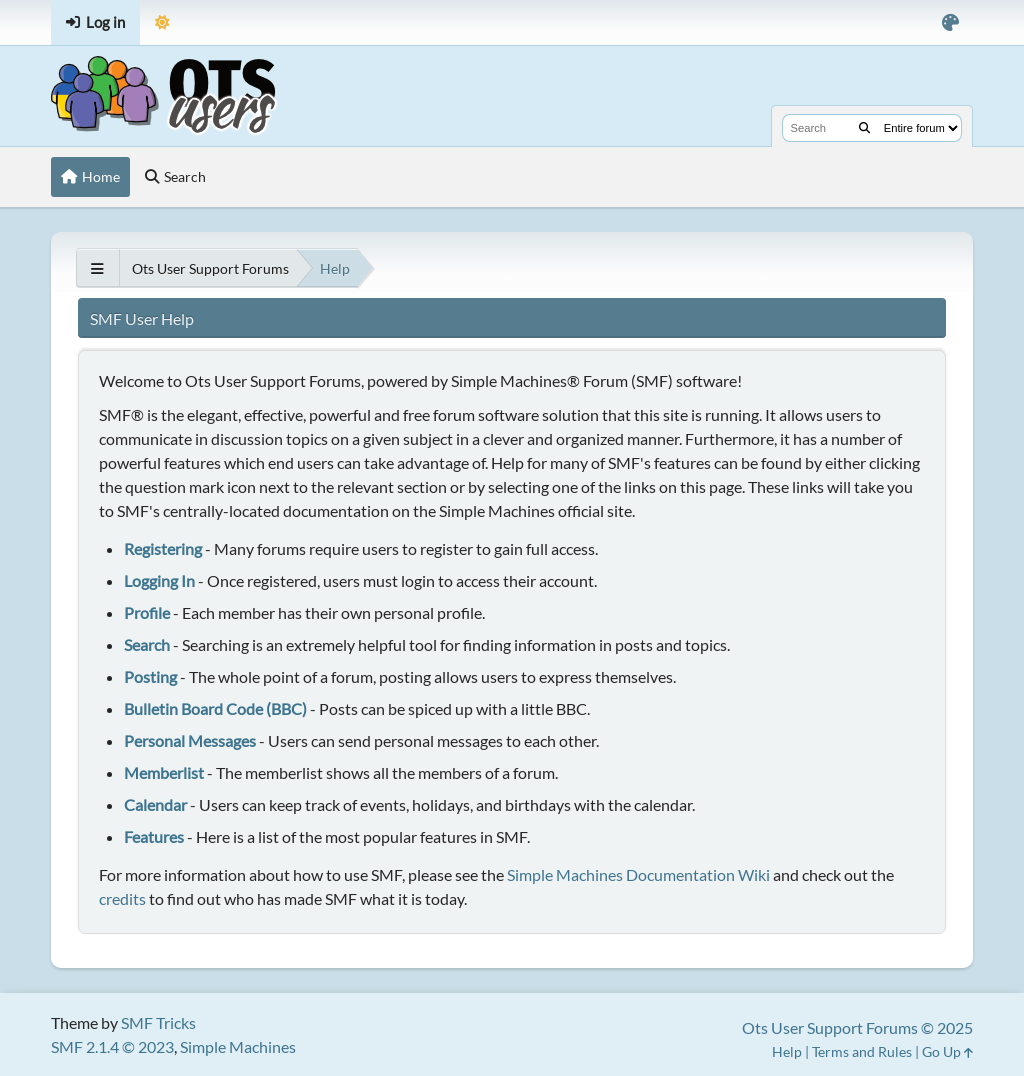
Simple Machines (238, 1046)
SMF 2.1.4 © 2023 (112, 1046)
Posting (150, 676)
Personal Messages (190, 740)
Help (787, 1051)
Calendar (155, 804)
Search (147, 644)
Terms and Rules (862, 1051)
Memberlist (164, 772)
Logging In (159, 580)
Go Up (947, 1051)
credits (122, 898)
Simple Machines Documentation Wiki (638, 874)
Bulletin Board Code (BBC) (215, 708)
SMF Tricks (158, 1022)
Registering (163, 548)
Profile (147, 612)
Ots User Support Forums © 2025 (857, 1027)
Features (154, 836)
